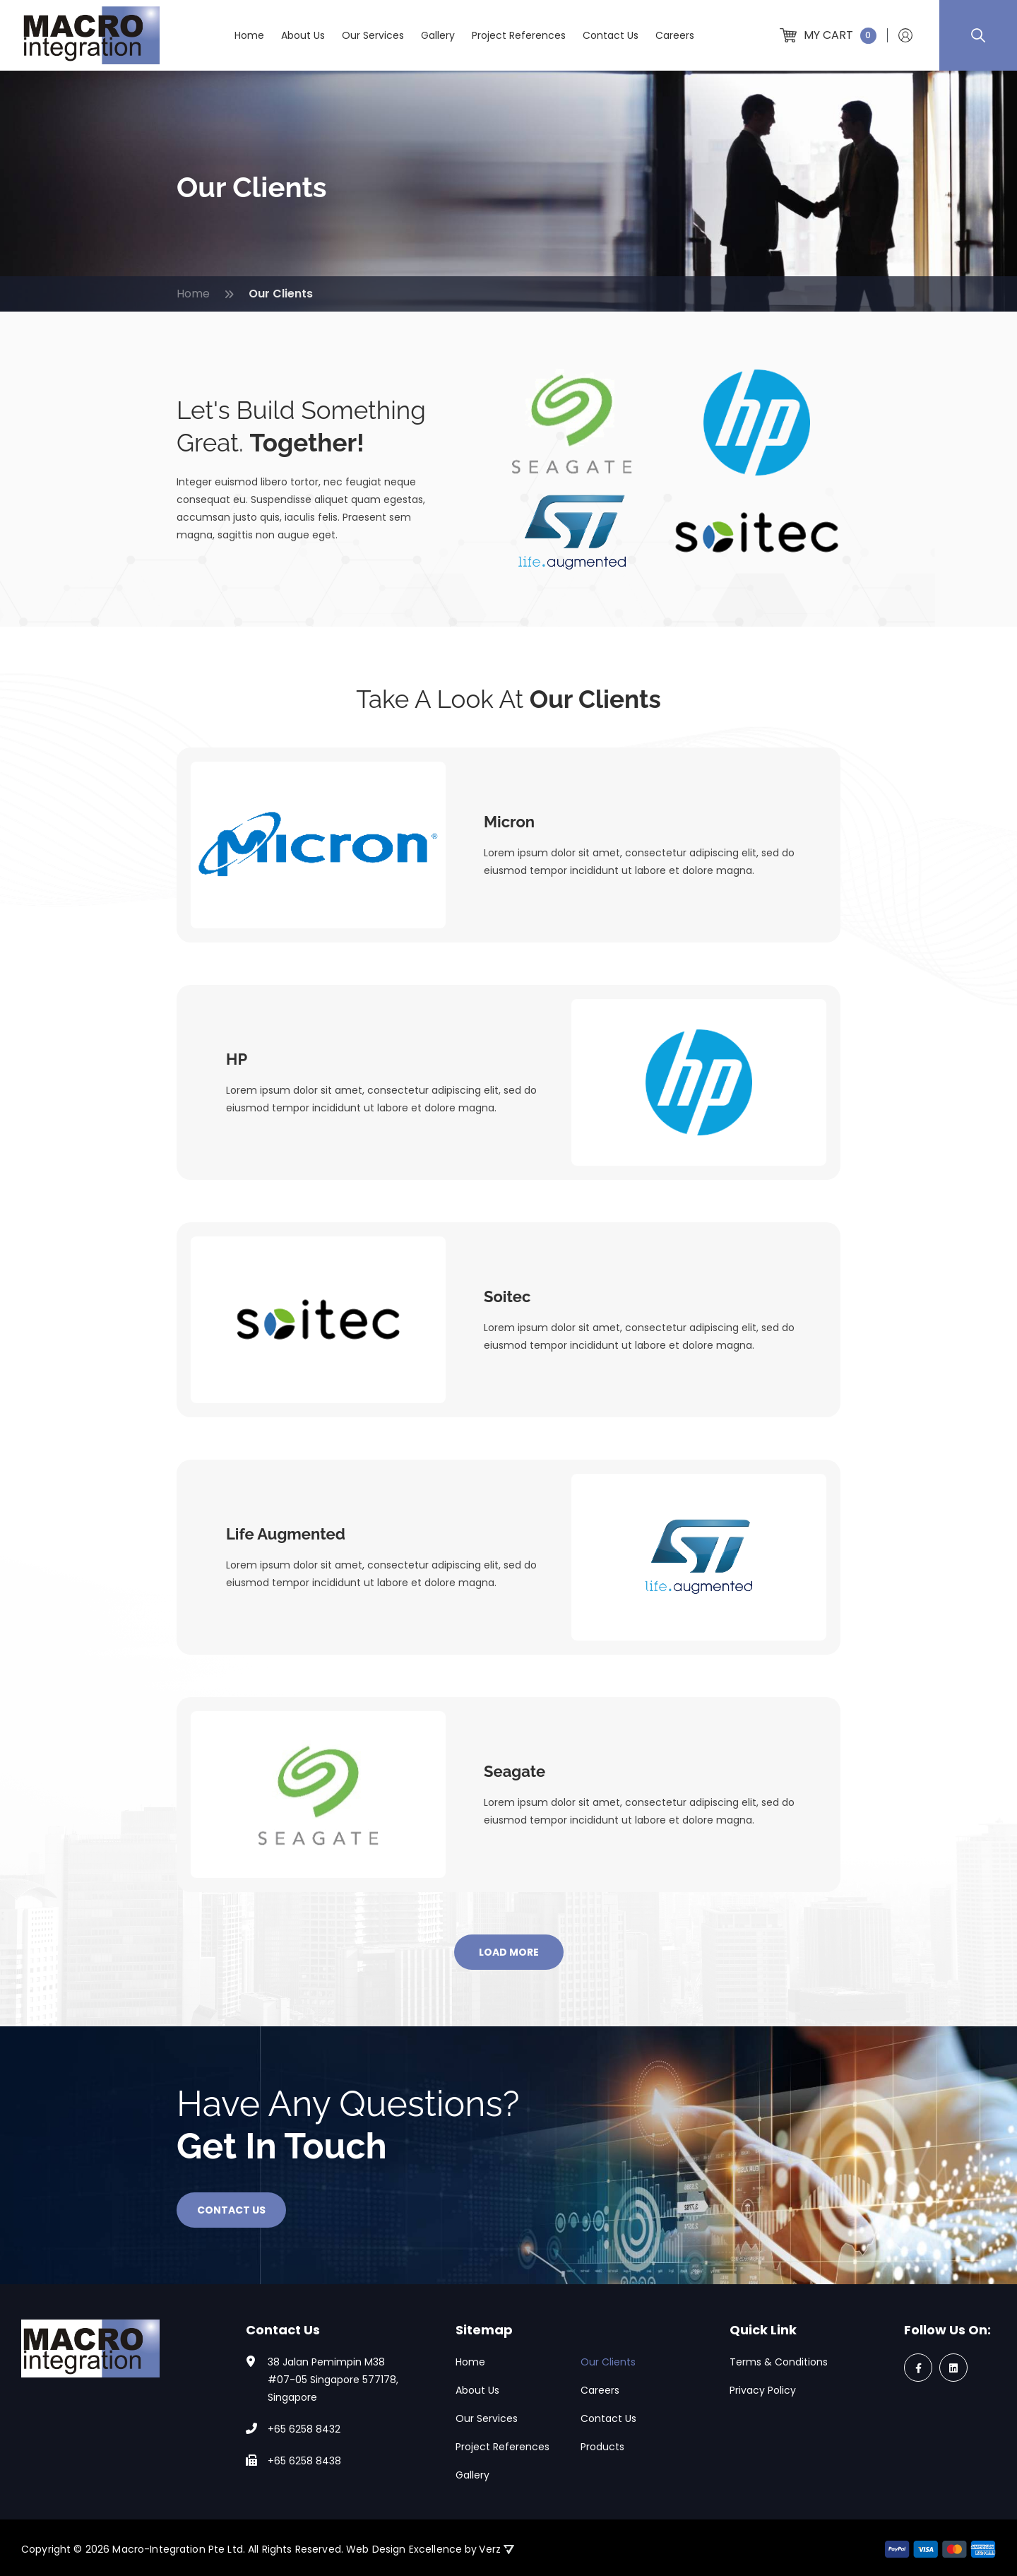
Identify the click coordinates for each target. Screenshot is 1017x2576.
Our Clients (608, 2362)
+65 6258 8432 (304, 2429)
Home (249, 35)
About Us (303, 35)
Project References (519, 35)
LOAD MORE (509, 1952)
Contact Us (610, 35)
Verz (496, 2549)
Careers (674, 35)
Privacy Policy (763, 2390)
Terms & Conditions (779, 2362)
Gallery (438, 35)
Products (602, 2447)
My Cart (828, 35)
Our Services (373, 35)
